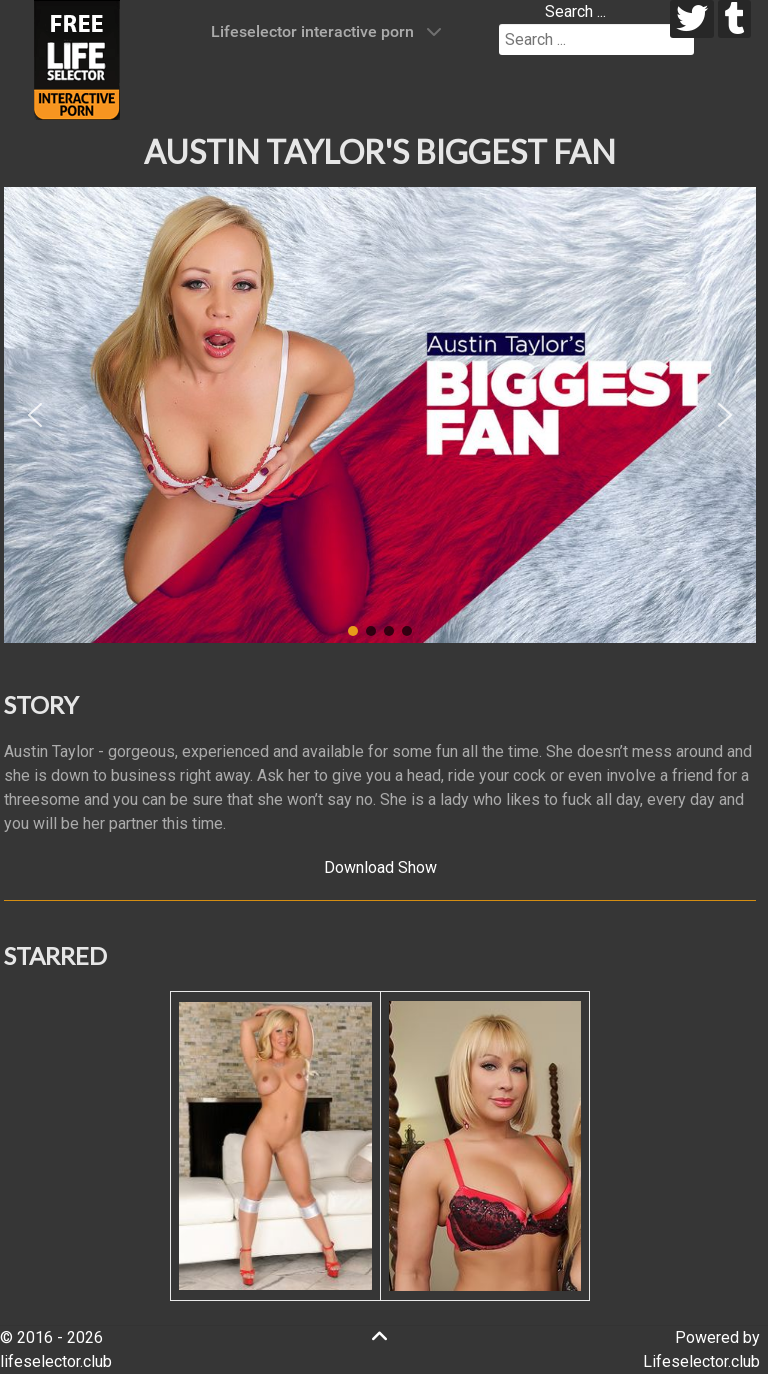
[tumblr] (734, 19)
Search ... (575, 11)
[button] (35, 415)
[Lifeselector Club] (77, 58)
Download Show (380, 867)
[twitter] (692, 19)
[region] (380, 415)
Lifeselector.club (701, 1361)
